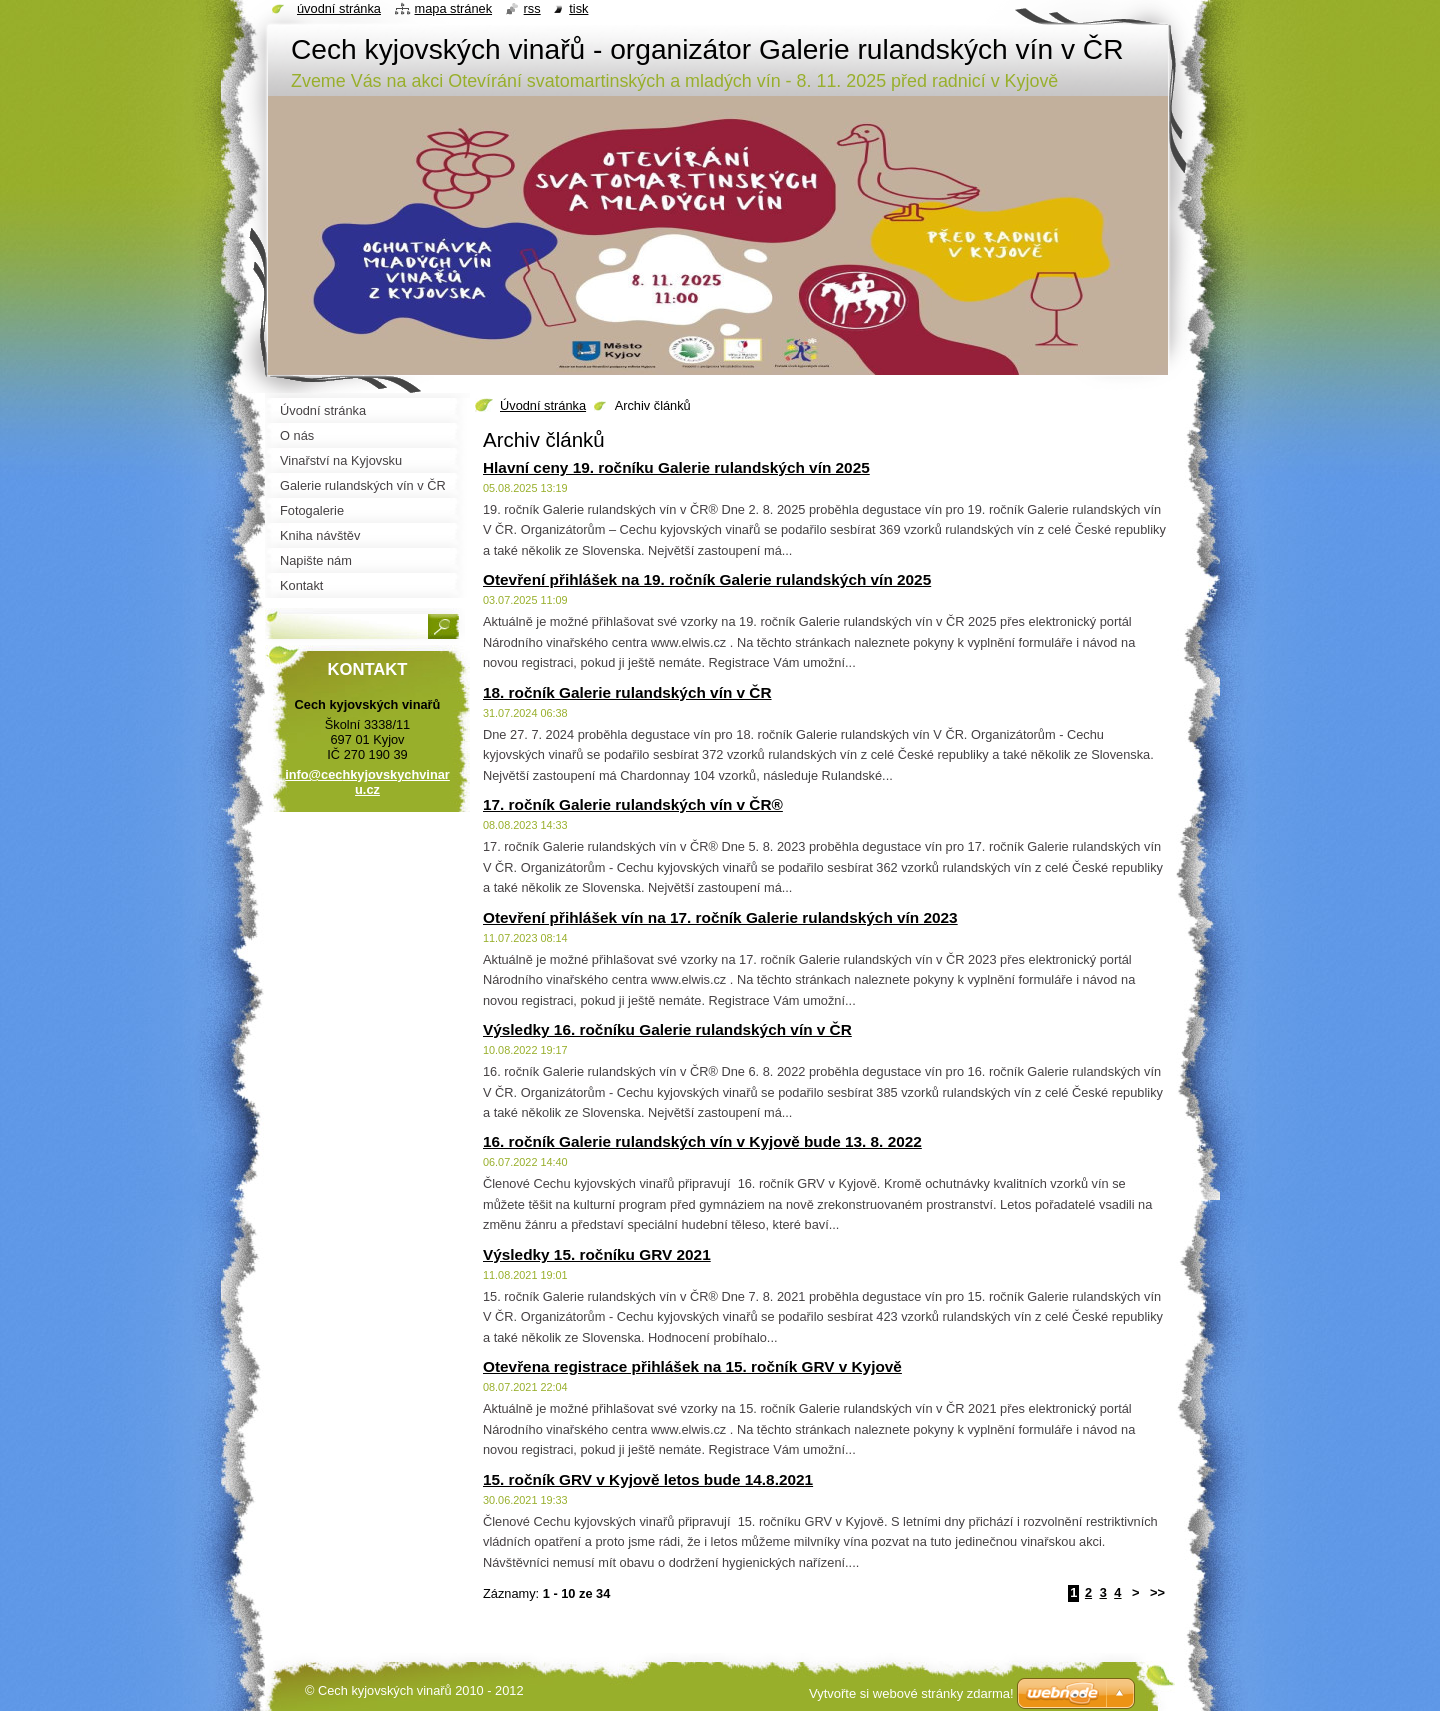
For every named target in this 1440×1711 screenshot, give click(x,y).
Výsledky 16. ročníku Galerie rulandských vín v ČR (667, 1029)
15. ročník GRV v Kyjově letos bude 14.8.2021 (648, 1479)
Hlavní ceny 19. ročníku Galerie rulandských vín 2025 (676, 467)
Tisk (578, 8)
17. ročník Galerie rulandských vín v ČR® (633, 804)
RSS (532, 8)
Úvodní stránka (543, 405)
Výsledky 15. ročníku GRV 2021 (597, 1254)
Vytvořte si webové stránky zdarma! (911, 1693)
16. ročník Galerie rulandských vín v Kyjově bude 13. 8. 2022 (702, 1141)
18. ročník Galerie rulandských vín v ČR (627, 692)
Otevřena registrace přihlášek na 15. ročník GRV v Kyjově (692, 1366)
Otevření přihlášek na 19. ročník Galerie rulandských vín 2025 (707, 579)
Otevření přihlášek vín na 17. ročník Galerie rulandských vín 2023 (720, 917)
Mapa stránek (454, 8)
